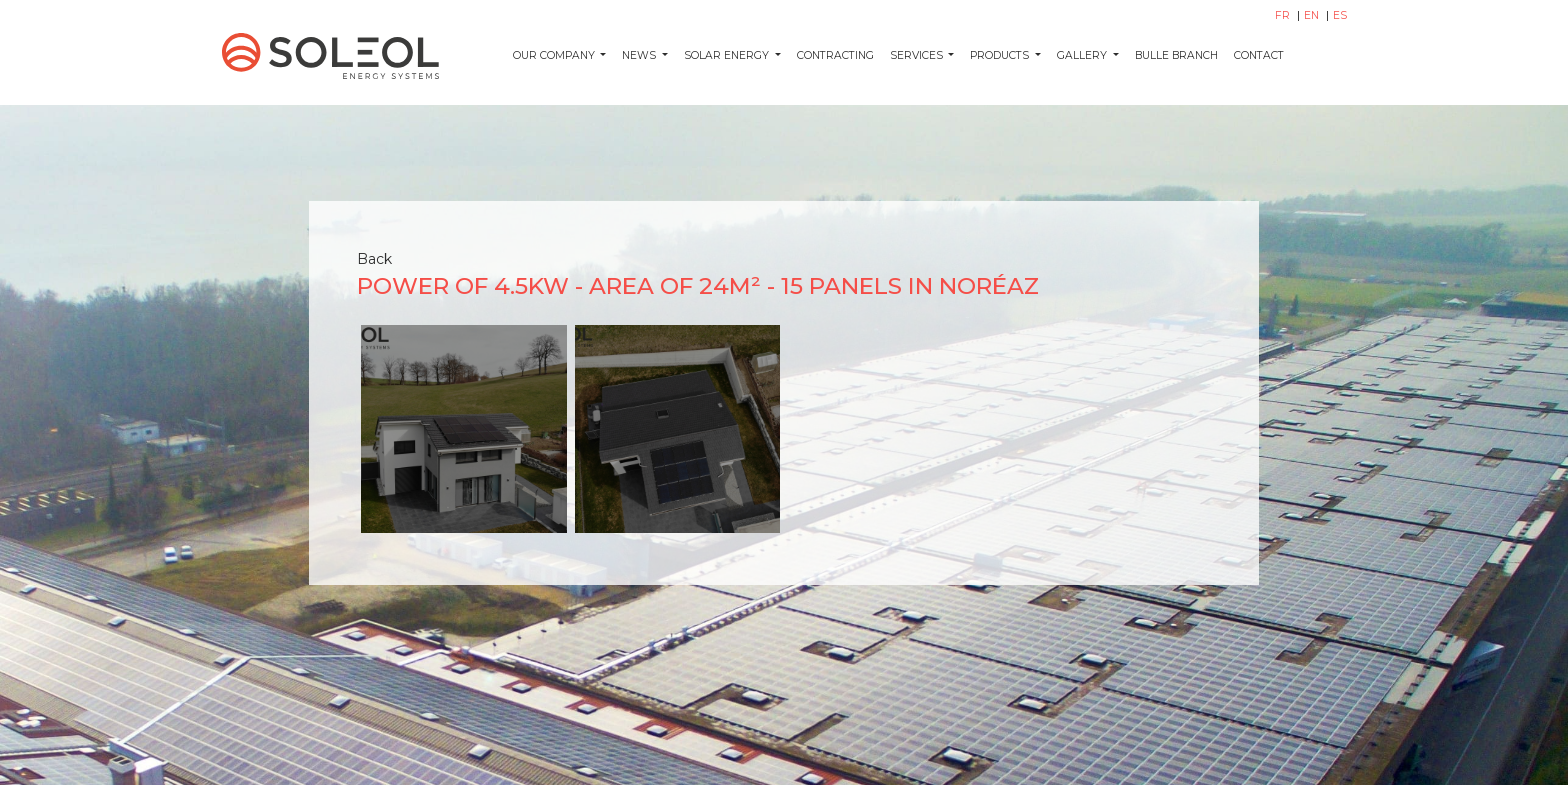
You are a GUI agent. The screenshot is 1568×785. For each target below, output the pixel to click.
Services (918, 55)
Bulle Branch (1176, 55)
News (640, 55)
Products (1001, 55)
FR (1284, 15)
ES (1340, 15)
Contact (1259, 55)
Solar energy (728, 55)
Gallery (1083, 55)
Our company (555, 55)
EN (1313, 15)
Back (374, 259)
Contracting (835, 55)
